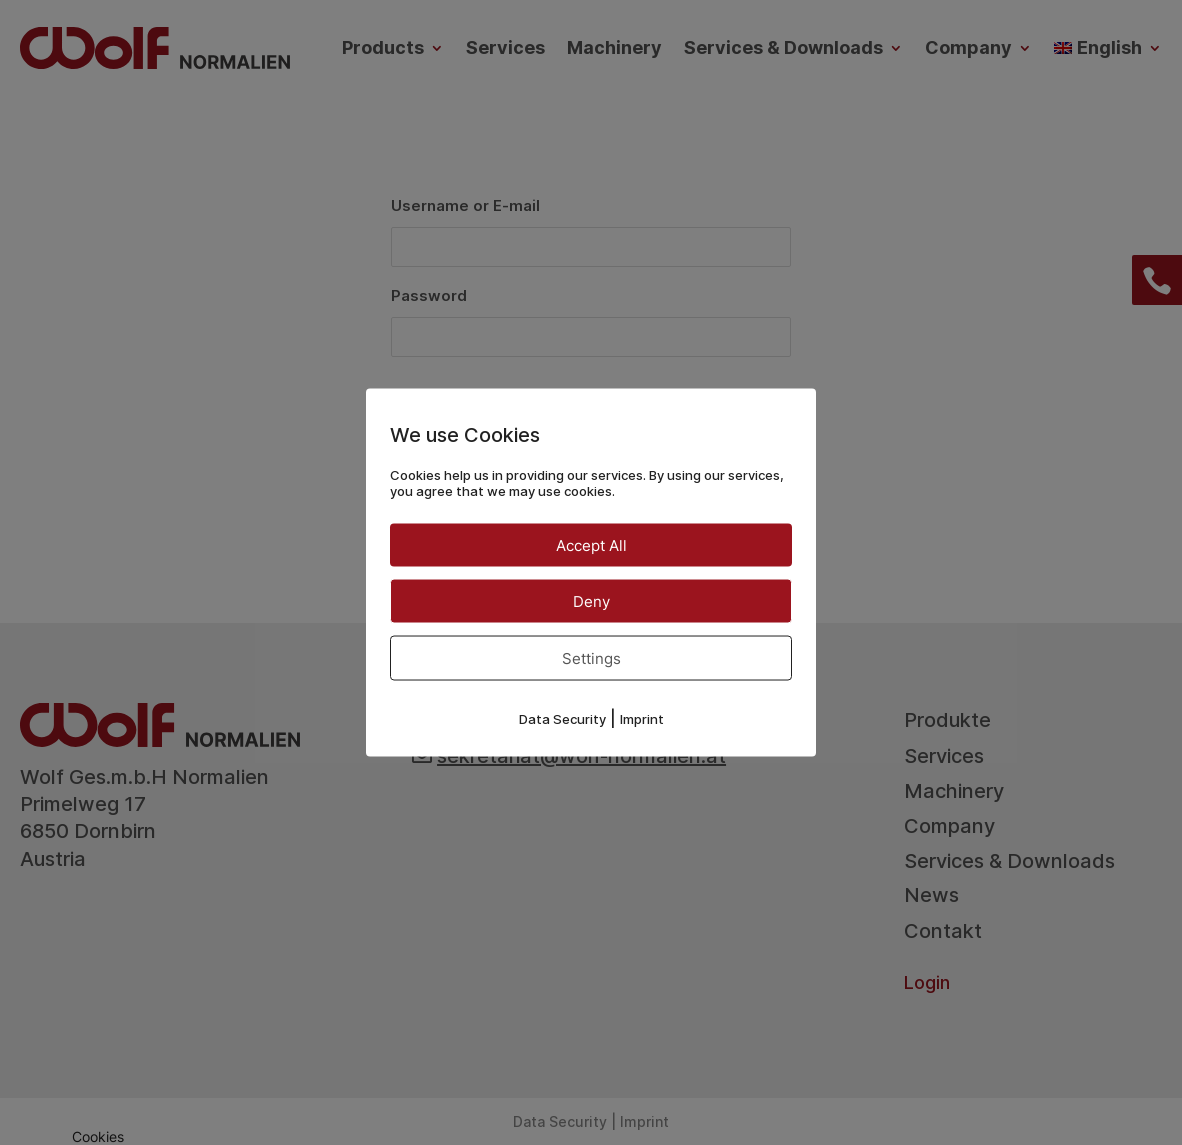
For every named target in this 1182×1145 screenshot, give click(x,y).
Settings (591, 658)
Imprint (642, 719)
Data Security (562, 719)
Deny (591, 601)
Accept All (591, 545)
